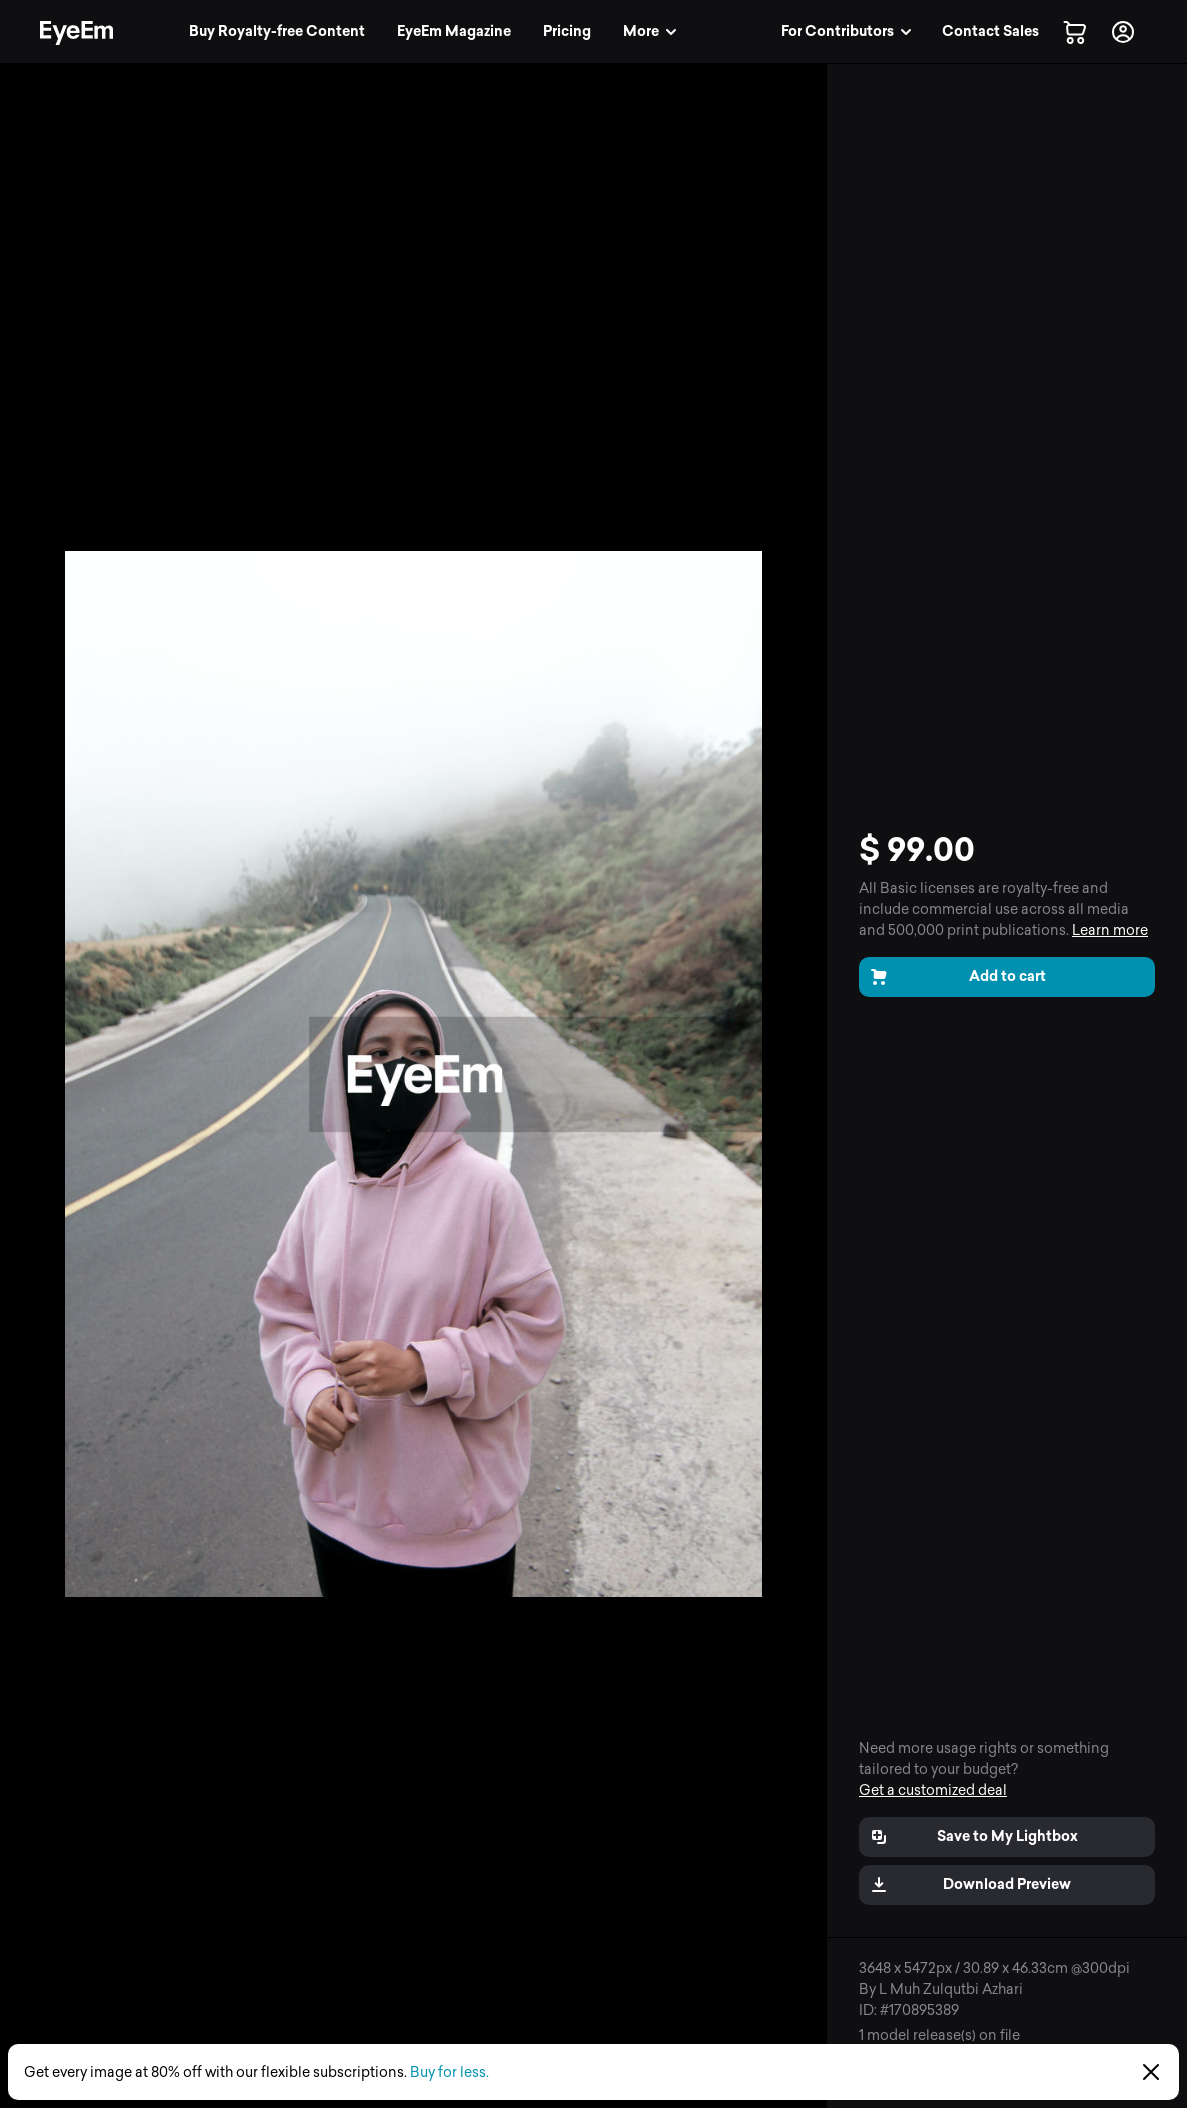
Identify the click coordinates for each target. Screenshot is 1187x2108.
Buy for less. (449, 2072)
